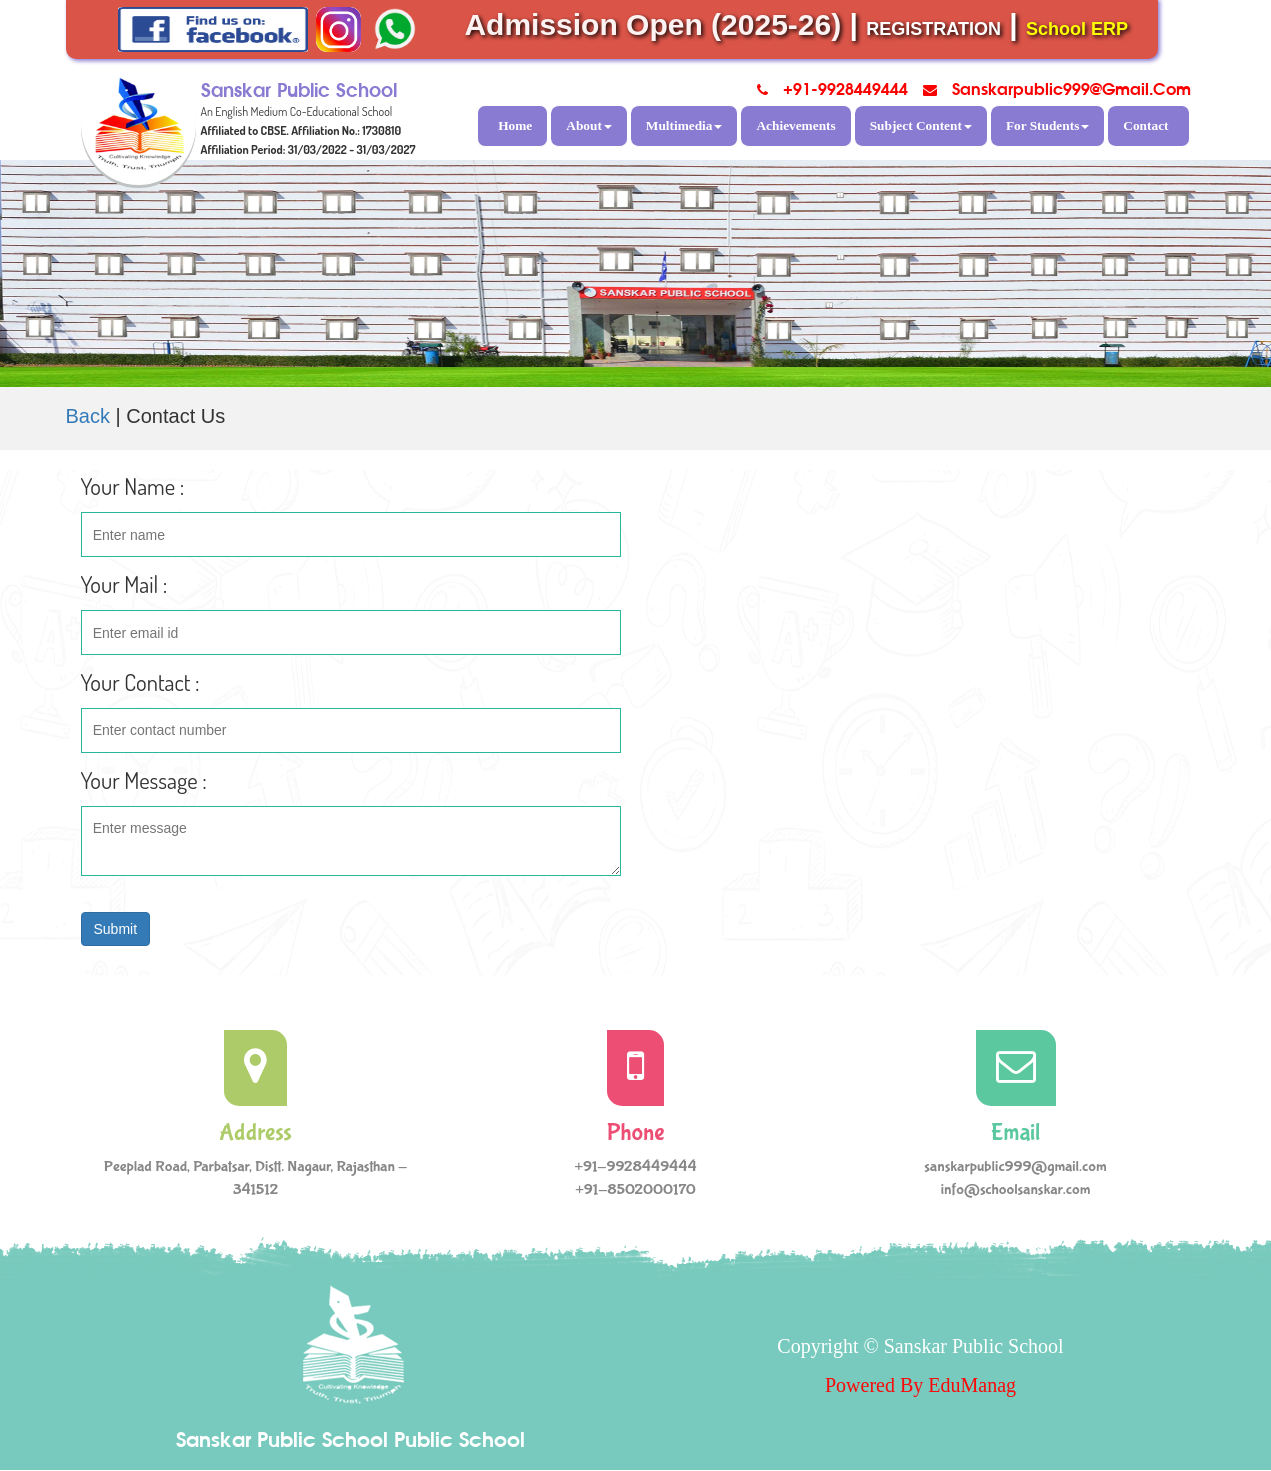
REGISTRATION (933, 29)
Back (88, 416)
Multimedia (684, 125)
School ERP (1077, 29)
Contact (1145, 125)
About (589, 125)
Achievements (795, 125)
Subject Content (921, 125)
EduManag (972, 1385)
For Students (1047, 125)
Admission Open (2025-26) (652, 24)
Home (515, 125)
